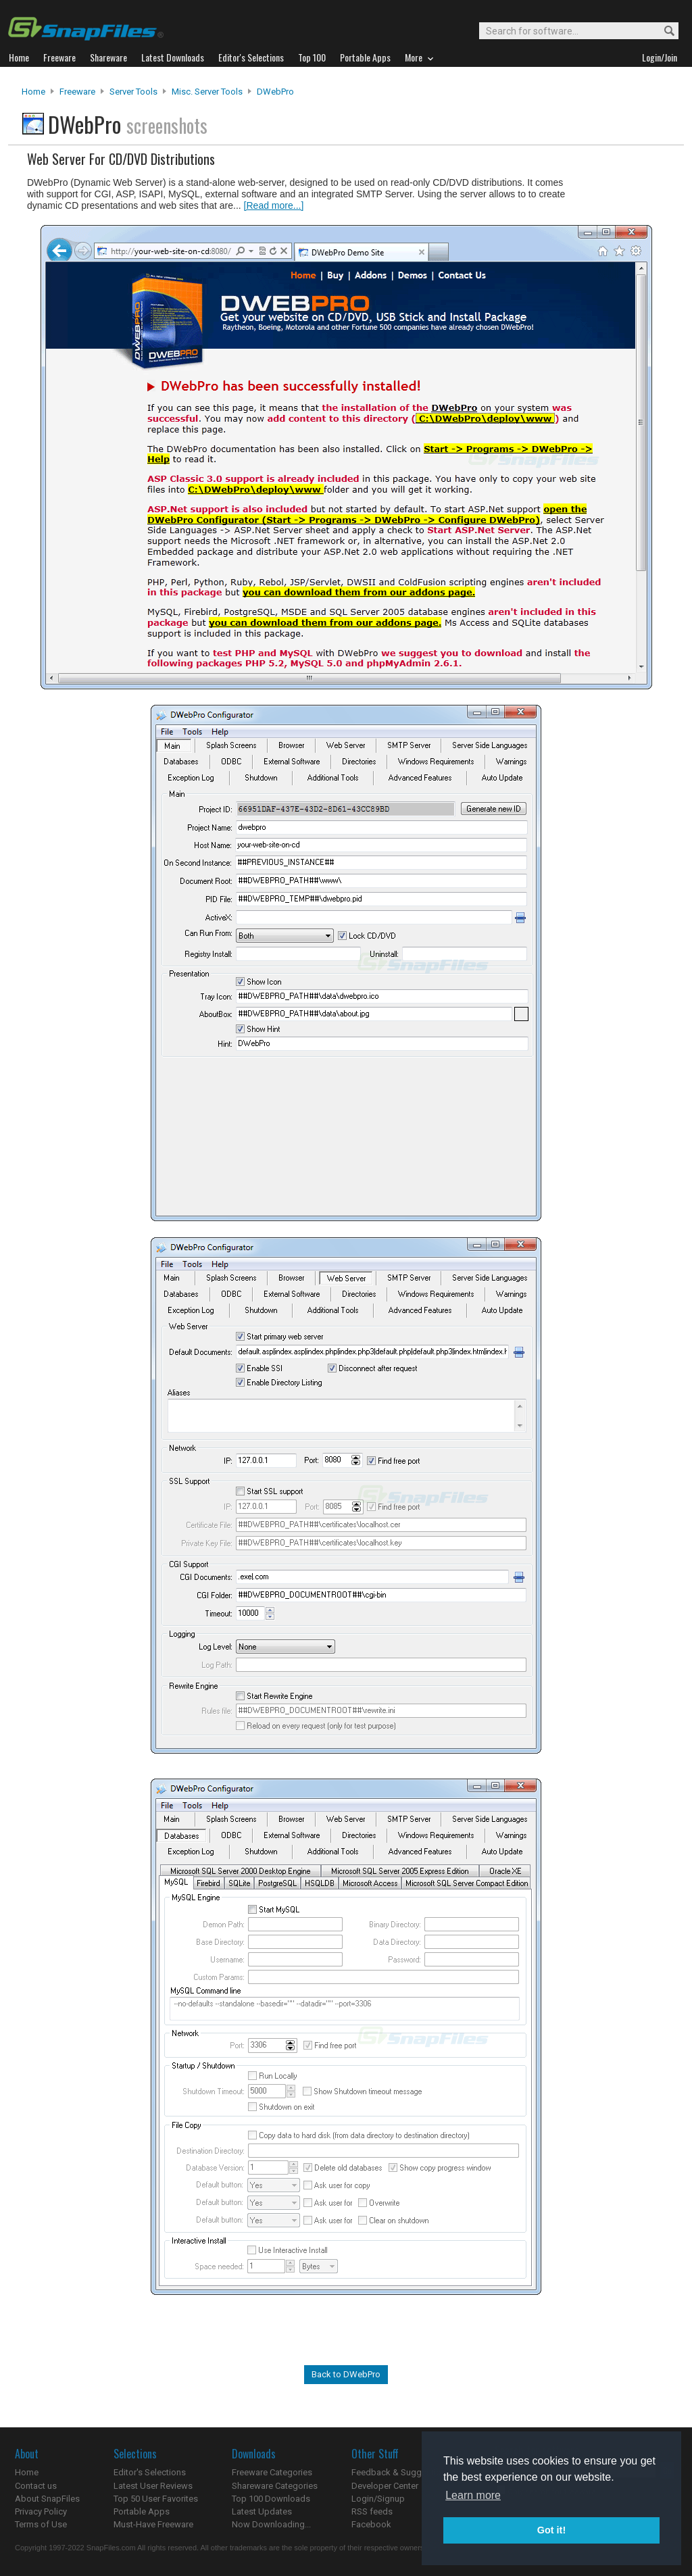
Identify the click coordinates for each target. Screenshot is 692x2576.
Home (33, 91)
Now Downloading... (271, 2524)
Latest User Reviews (153, 2486)
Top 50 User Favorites (156, 2499)
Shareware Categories (275, 2486)
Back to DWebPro (346, 2374)
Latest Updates (262, 2511)
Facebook (371, 2524)
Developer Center (384, 2486)
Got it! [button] (551, 2530)
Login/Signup (378, 2499)
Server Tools (133, 91)
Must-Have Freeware (153, 2524)
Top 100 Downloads (271, 2499)
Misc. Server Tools (207, 91)
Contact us (36, 2486)
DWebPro (275, 91)
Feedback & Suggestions (401, 2472)
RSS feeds (372, 2511)
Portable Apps (142, 2511)
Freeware (77, 91)
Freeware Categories (272, 2472)
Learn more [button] (473, 2495)
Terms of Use (41, 2524)
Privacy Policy (41, 2511)
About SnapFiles (47, 2499)
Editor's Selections (150, 2472)
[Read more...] (274, 205)
